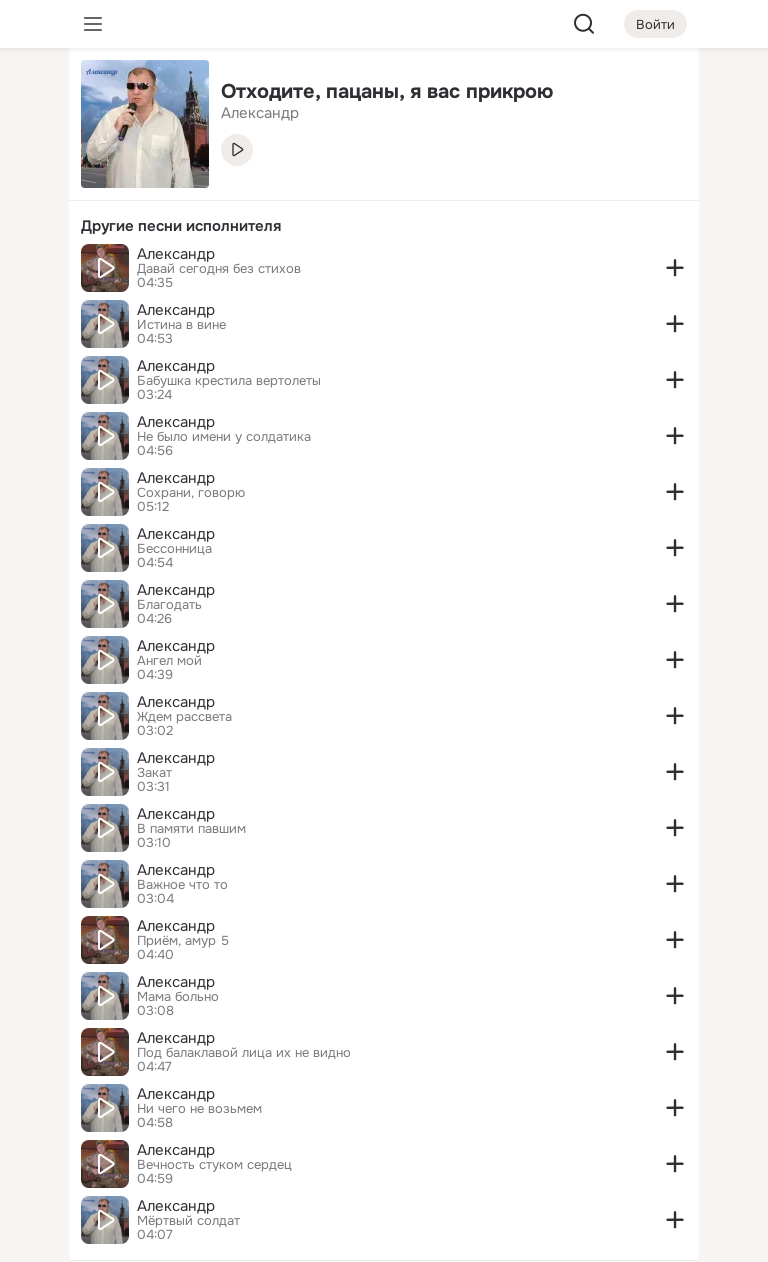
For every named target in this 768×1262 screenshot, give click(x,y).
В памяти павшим (191, 829)
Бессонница (174, 549)
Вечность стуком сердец (214, 1165)
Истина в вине (181, 325)
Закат (154, 773)
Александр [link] (260, 113)
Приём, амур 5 (183, 941)
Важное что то (182, 885)
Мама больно (178, 997)
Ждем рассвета (184, 717)
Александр (176, 254)
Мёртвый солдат (188, 1221)
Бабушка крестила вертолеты (229, 381)
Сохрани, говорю (191, 493)
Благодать (169, 605)
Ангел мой (169, 661)
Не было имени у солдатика (224, 437)
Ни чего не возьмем (199, 1109)
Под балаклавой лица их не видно (244, 1053)
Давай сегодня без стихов (219, 269)
